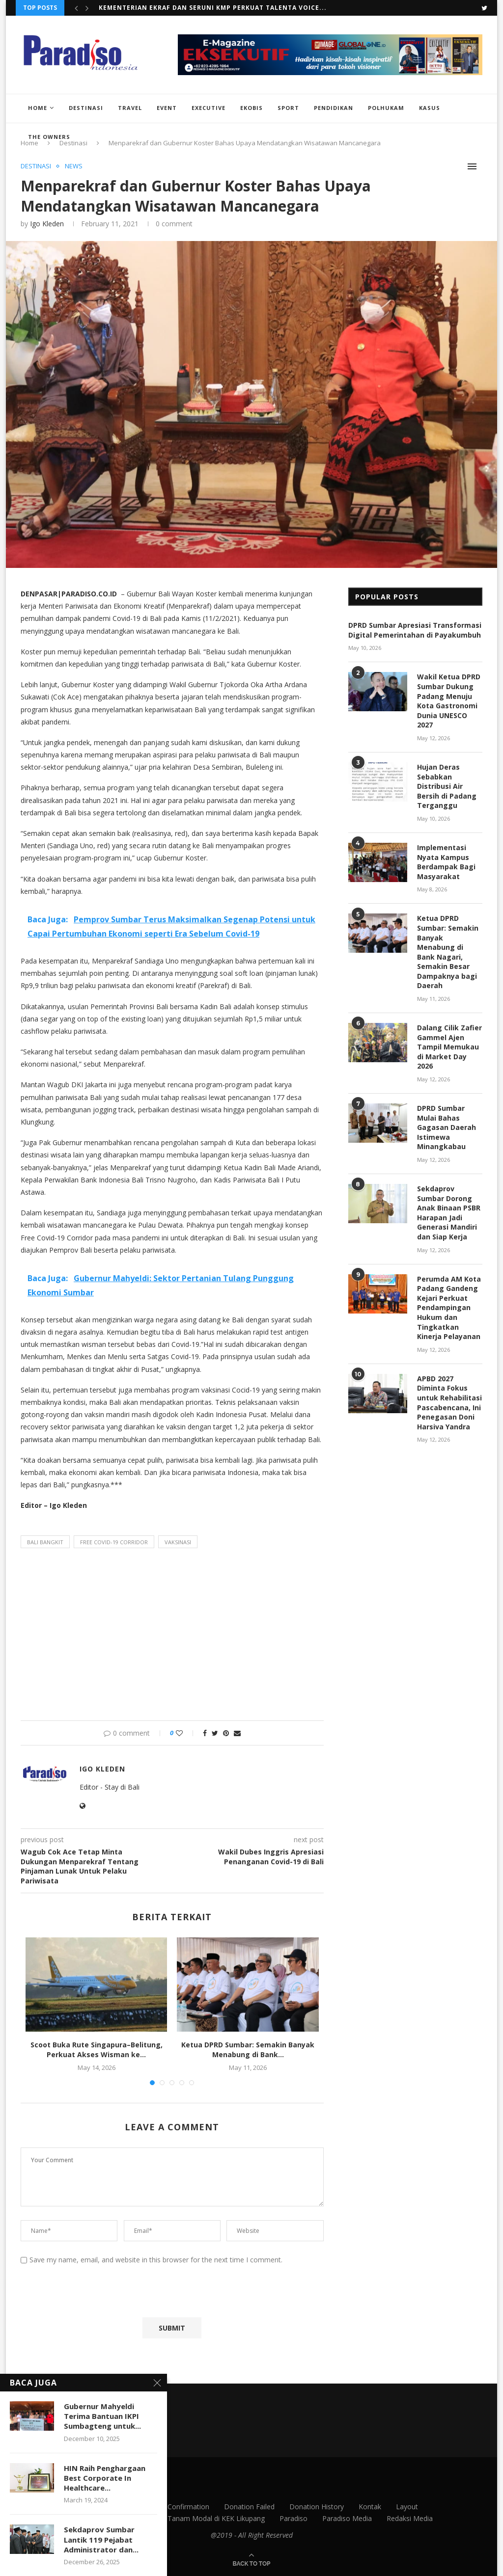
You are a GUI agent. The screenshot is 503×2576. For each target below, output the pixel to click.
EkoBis (251, 107)
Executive (208, 107)
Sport (288, 107)
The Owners (49, 136)
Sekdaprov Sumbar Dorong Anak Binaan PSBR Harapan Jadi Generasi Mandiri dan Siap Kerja (448, 1212)
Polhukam (386, 107)
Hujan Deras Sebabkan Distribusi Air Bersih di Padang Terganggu (446, 786)
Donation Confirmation (172, 2506)
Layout (407, 2506)
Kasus (429, 107)
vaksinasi (178, 1542)
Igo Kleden (47, 223)
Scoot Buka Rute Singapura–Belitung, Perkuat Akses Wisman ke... (223, 7)
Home (37, 107)
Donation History (316, 2506)
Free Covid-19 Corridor (114, 1542)
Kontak (370, 2506)
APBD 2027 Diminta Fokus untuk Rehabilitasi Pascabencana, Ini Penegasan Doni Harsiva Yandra (449, 1402)
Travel (130, 107)
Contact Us (103, 2506)
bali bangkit (45, 1542)
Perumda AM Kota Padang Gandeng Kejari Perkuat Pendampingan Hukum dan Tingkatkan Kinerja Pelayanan (449, 1308)
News (74, 166)
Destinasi (86, 107)
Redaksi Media (410, 2518)
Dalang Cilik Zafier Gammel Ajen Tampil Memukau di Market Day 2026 (449, 1047)
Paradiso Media (347, 2518)
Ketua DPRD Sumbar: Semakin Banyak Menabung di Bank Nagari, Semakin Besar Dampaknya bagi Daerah (447, 951)
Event (167, 107)
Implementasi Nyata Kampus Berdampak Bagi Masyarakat (446, 862)
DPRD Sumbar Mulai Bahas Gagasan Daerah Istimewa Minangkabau (446, 1127)
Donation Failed (249, 2506)
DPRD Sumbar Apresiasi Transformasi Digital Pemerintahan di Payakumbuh (414, 630)
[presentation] (94, 2293)
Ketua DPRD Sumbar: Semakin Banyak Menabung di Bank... (247, 2050)
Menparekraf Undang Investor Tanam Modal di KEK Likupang (167, 2518)
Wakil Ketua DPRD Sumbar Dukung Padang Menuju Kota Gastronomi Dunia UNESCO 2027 (448, 700)
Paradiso (293, 2518)
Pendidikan (333, 107)
